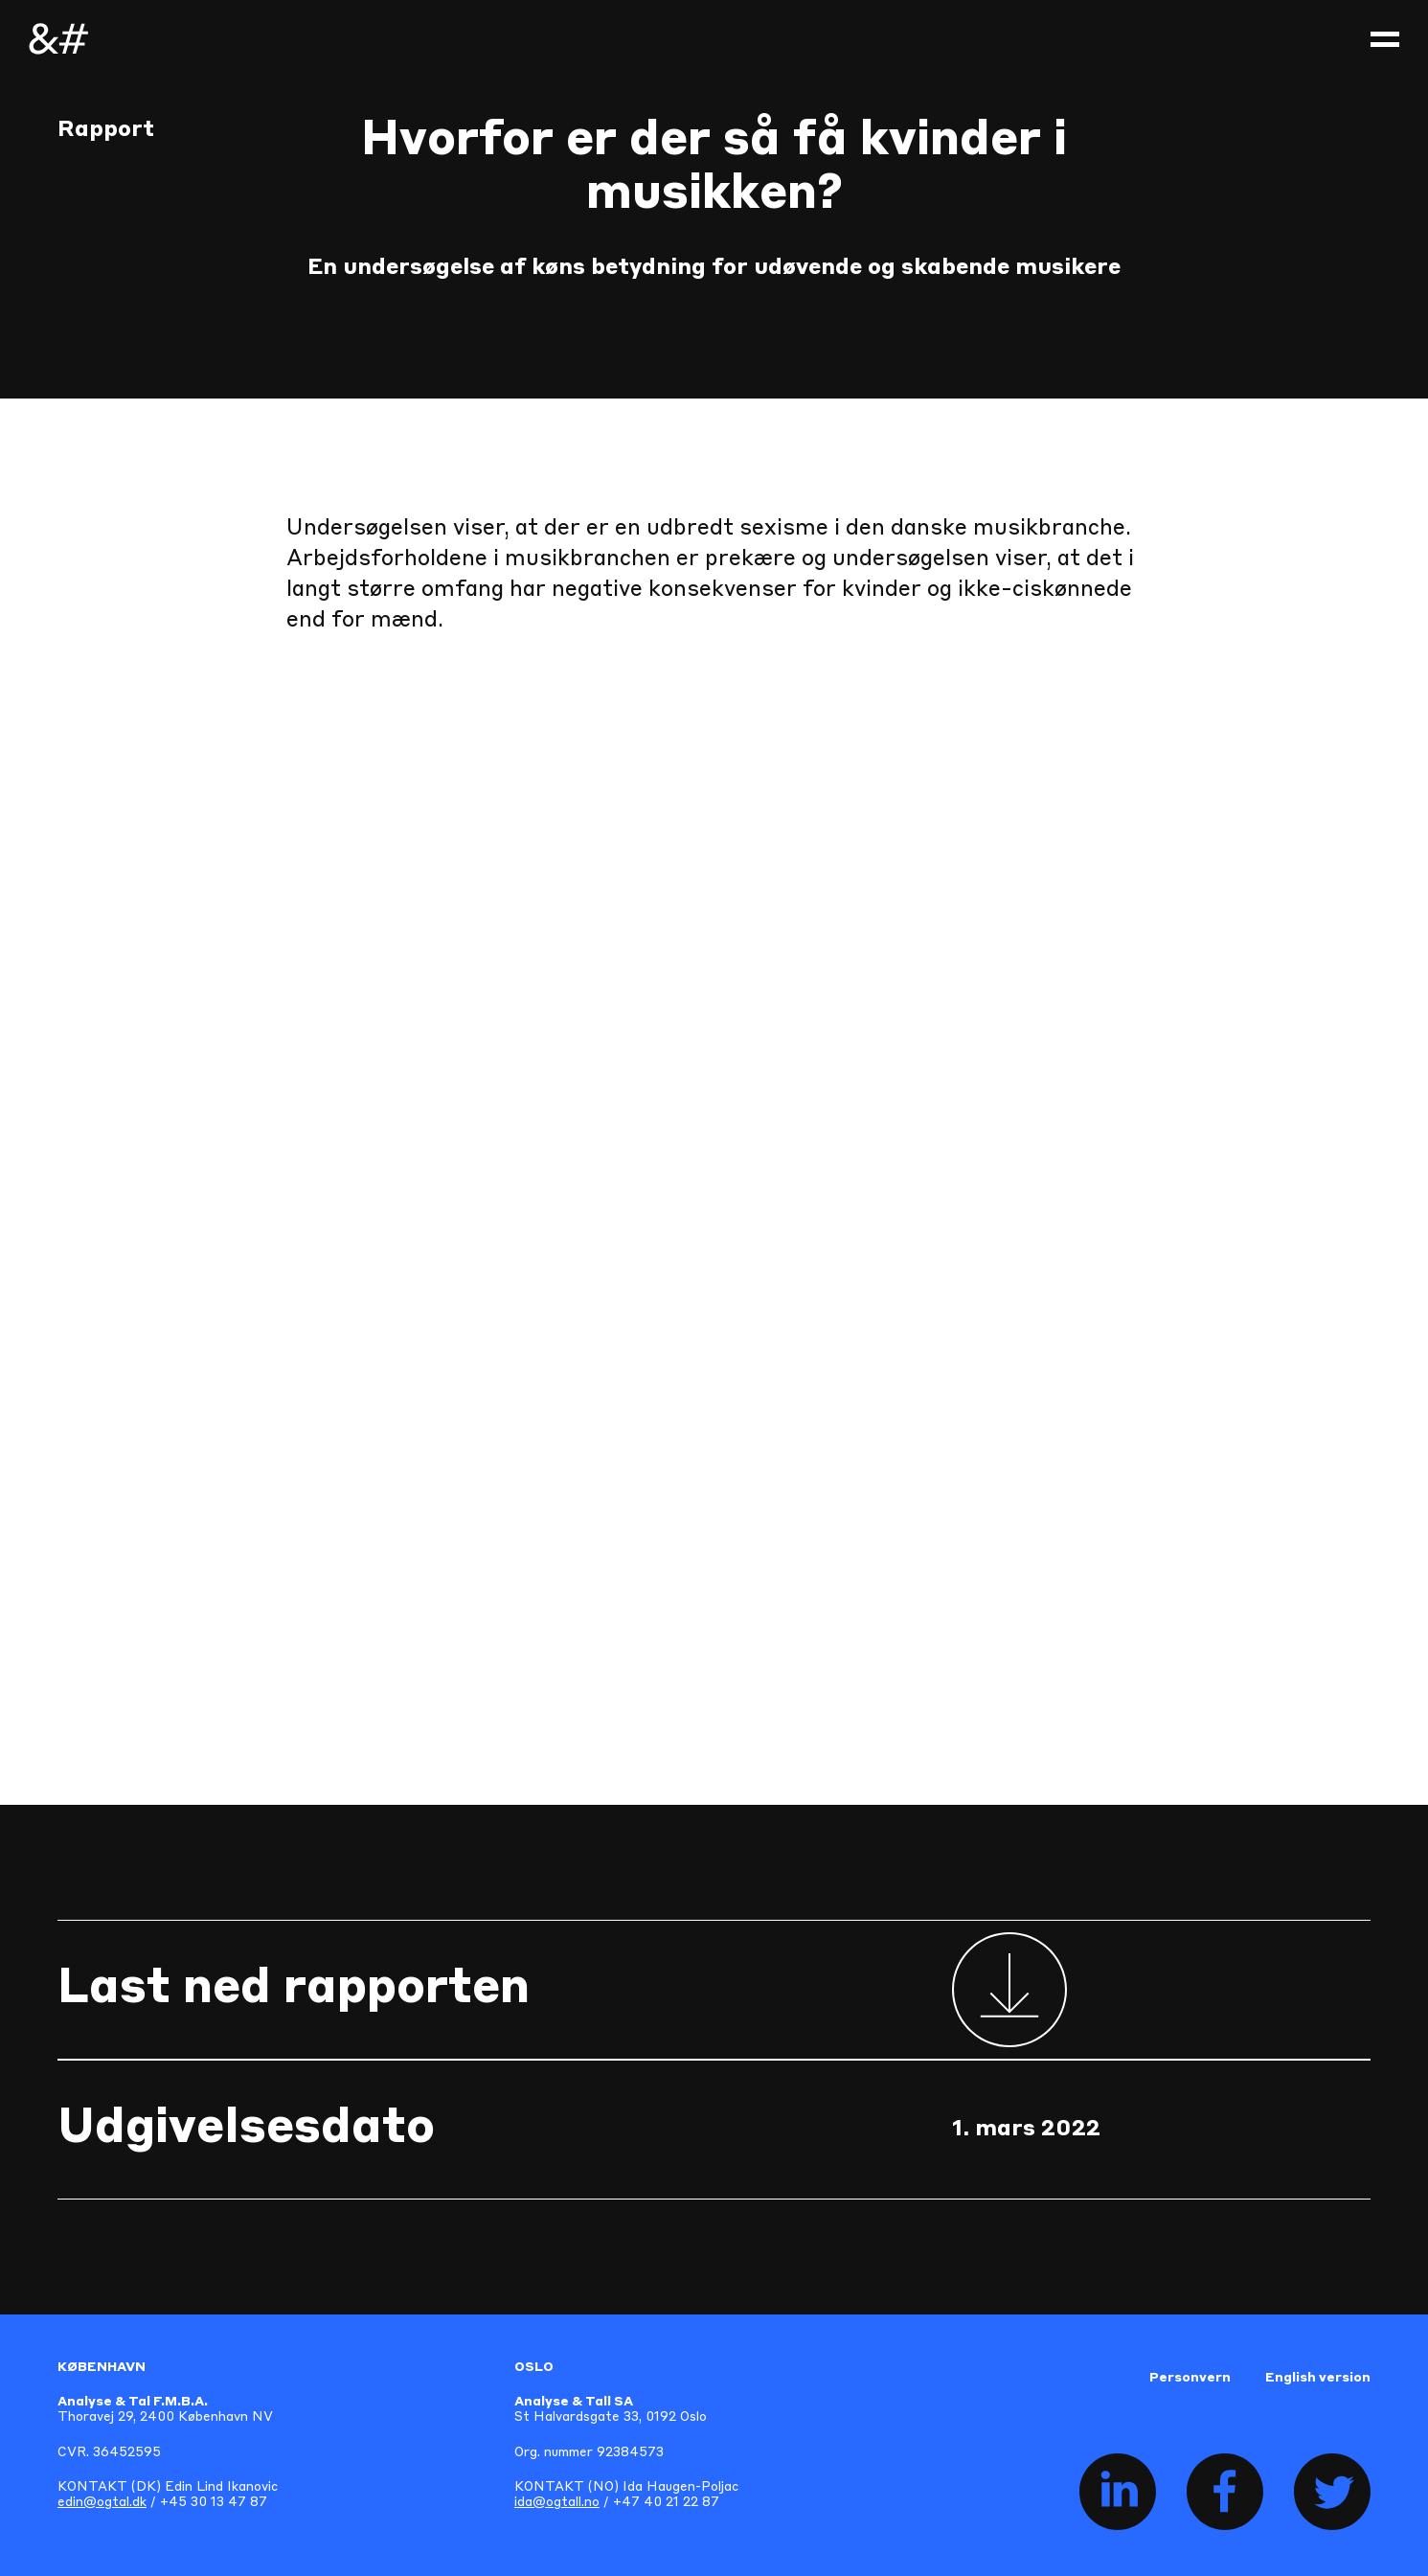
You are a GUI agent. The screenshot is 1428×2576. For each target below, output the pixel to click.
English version (1318, 2378)
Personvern (1190, 2378)
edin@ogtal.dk (102, 2502)
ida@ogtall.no (557, 2502)
